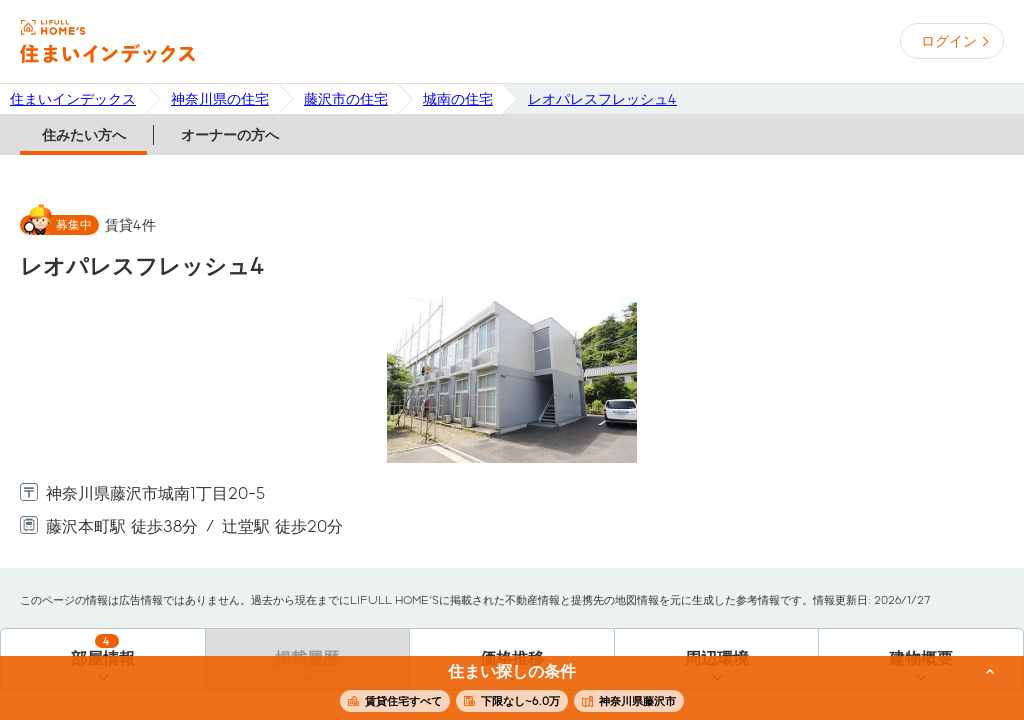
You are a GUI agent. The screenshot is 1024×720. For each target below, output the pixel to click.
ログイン (949, 41)
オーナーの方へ (230, 135)
